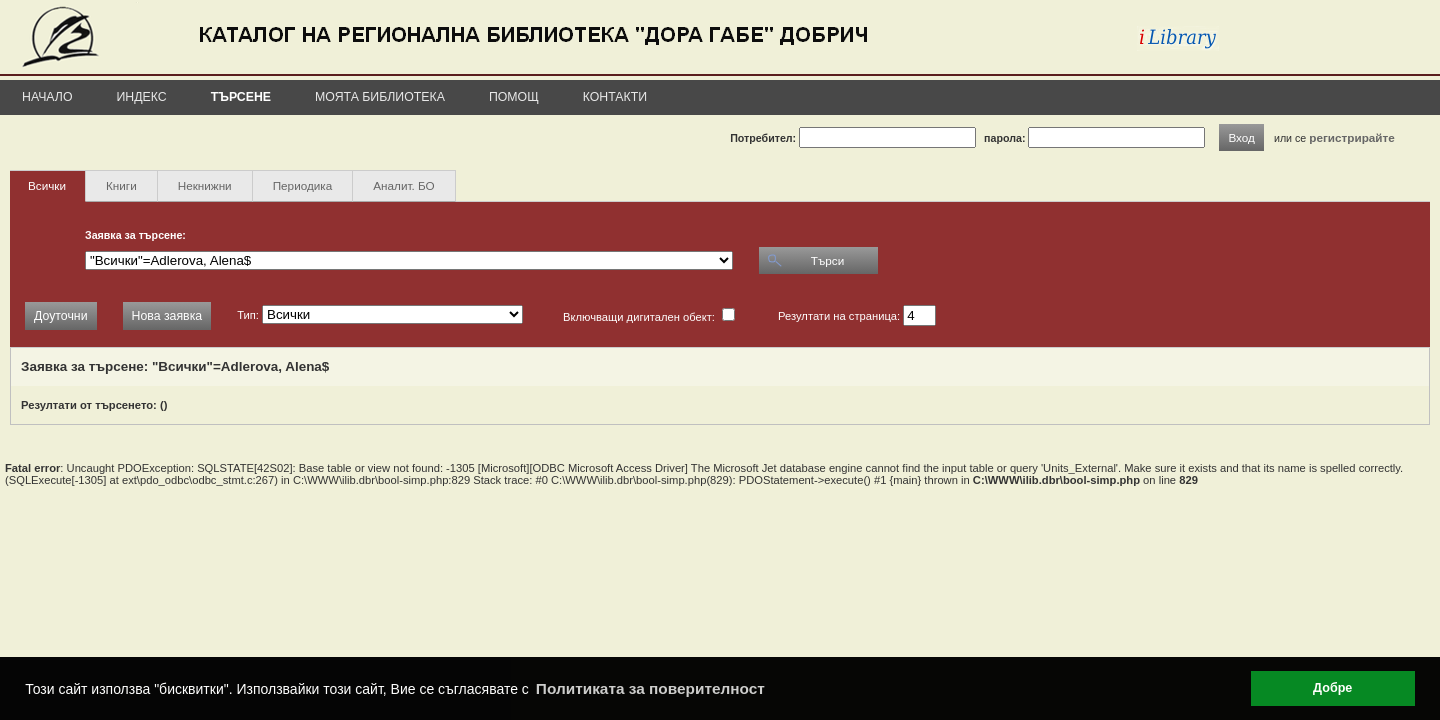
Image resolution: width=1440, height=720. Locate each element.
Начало (47, 97)
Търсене (241, 97)
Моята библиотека (380, 97)
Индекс (142, 97)
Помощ (514, 97)
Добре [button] (1332, 688)
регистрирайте (1352, 137)
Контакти (615, 97)
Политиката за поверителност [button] (650, 688)
